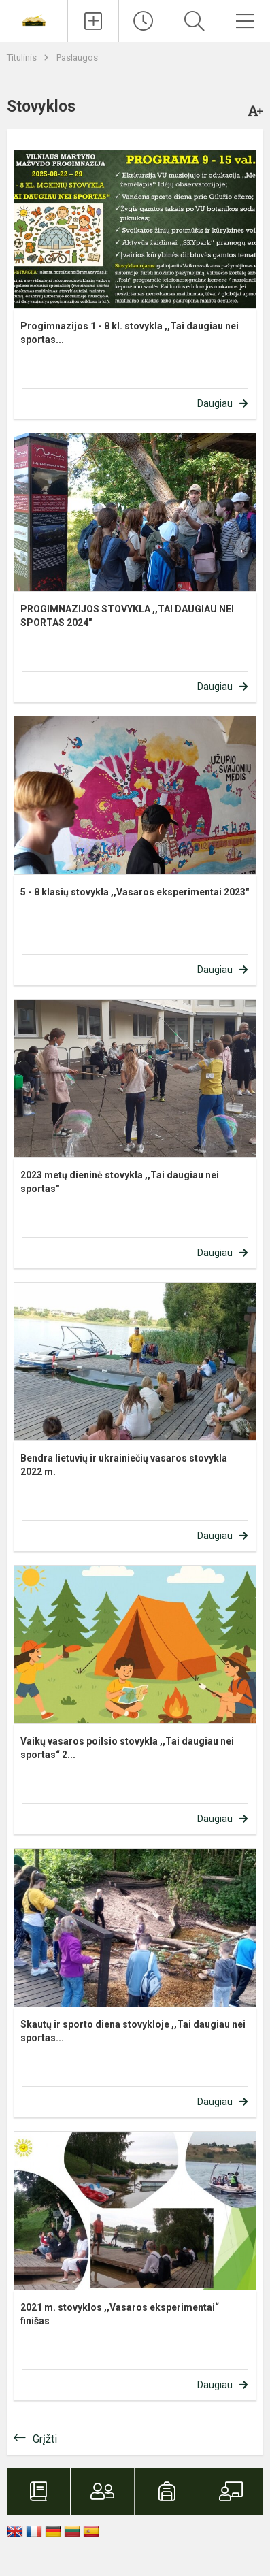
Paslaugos (77, 57)
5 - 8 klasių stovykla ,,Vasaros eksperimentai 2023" (134, 892)
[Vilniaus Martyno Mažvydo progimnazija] (34, 19)
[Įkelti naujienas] (93, 21)
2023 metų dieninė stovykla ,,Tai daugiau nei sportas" (119, 1182)
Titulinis (23, 57)
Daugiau (215, 403)
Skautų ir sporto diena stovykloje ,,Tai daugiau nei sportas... (133, 2031)
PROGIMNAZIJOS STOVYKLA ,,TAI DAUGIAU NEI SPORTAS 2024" (127, 616)
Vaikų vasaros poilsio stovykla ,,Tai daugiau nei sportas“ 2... (127, 1748)
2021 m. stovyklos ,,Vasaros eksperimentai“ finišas (119, 2314)
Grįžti (45, 2438)
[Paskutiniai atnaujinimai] (144, 21)
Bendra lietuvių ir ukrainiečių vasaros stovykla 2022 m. (123, 1465)
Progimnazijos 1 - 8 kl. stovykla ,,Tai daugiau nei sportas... (129, 332)
